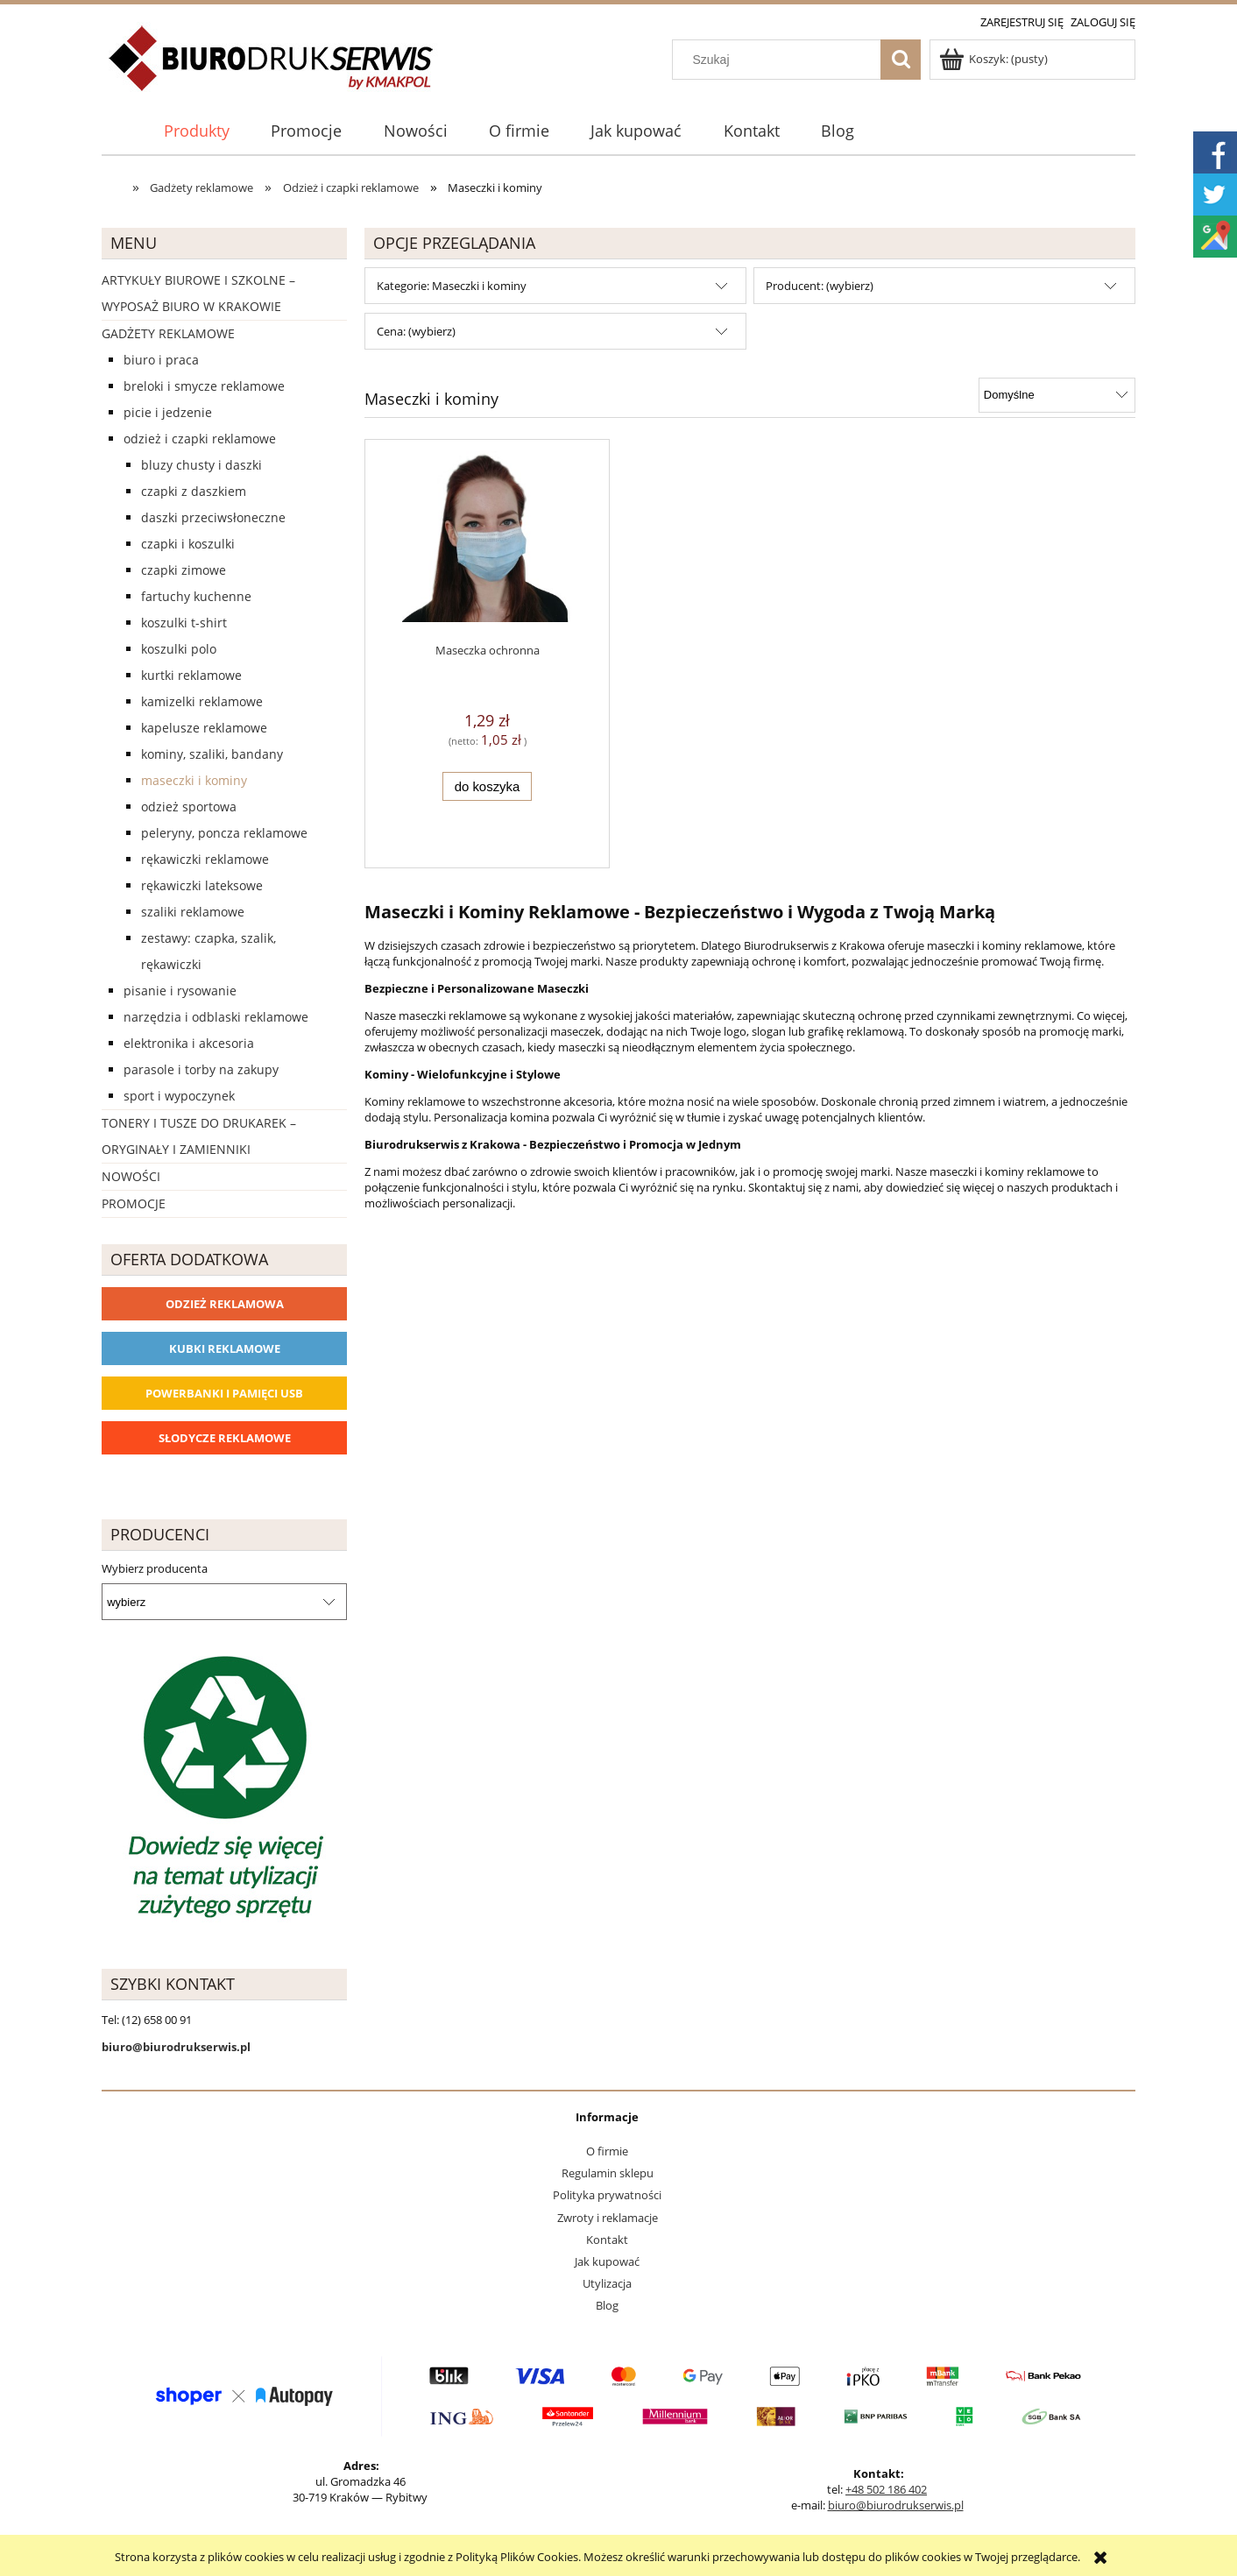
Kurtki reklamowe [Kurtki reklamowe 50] (191, 675)
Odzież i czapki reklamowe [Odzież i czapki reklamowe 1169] (200, 438)
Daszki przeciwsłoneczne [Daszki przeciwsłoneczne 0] (213, 517)
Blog (607, 2305)
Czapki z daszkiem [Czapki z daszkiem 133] (193, 491)
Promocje (134, 1203)
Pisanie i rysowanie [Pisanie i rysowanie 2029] (180, 990)
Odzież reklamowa (225, 1304)
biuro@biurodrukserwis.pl (896, 2505)
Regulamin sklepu (608, 2173)
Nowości (131, 1176)
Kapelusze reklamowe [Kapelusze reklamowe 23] (204, 727)
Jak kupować (607, 2261)
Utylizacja (607, 2283)
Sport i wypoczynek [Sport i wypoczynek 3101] (179, 1095)
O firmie (607, 2151)
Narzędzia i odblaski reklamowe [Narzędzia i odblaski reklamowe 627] (216, 1016)
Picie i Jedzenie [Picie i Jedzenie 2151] (168, 412)
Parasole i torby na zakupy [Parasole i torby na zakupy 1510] (201, 1069)
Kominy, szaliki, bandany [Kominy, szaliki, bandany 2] (212, 754)
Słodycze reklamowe (225, 1438)
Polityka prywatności (607, 2195)
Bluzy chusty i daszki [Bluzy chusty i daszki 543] (201, 464)
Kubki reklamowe (224, 1348)
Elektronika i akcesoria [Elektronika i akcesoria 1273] (189, 1043)
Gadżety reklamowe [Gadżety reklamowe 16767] (168, 333)
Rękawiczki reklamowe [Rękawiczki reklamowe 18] (205, 859)
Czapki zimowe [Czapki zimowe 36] (183, 570)
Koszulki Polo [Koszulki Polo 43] (178, 648)
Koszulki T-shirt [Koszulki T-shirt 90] (184, 622)
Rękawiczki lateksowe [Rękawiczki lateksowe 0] (202, 885)
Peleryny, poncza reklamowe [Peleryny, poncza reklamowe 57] (224, 832)
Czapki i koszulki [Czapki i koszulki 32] (188, 543)
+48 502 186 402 (886, 2489)
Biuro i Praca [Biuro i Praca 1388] (161, 359)
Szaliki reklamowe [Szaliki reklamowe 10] (192, 911)
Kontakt (607, 2239)
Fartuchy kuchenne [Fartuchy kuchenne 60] (196, 596)
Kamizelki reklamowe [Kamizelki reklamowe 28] (202, 701)
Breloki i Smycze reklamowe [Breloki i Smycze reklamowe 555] (204, 386)
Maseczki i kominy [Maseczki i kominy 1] (194, 780)
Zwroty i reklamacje (607, 2218)
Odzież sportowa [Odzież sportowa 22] (189, 806)
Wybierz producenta (155, 1568)
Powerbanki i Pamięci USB (224, 1393)
